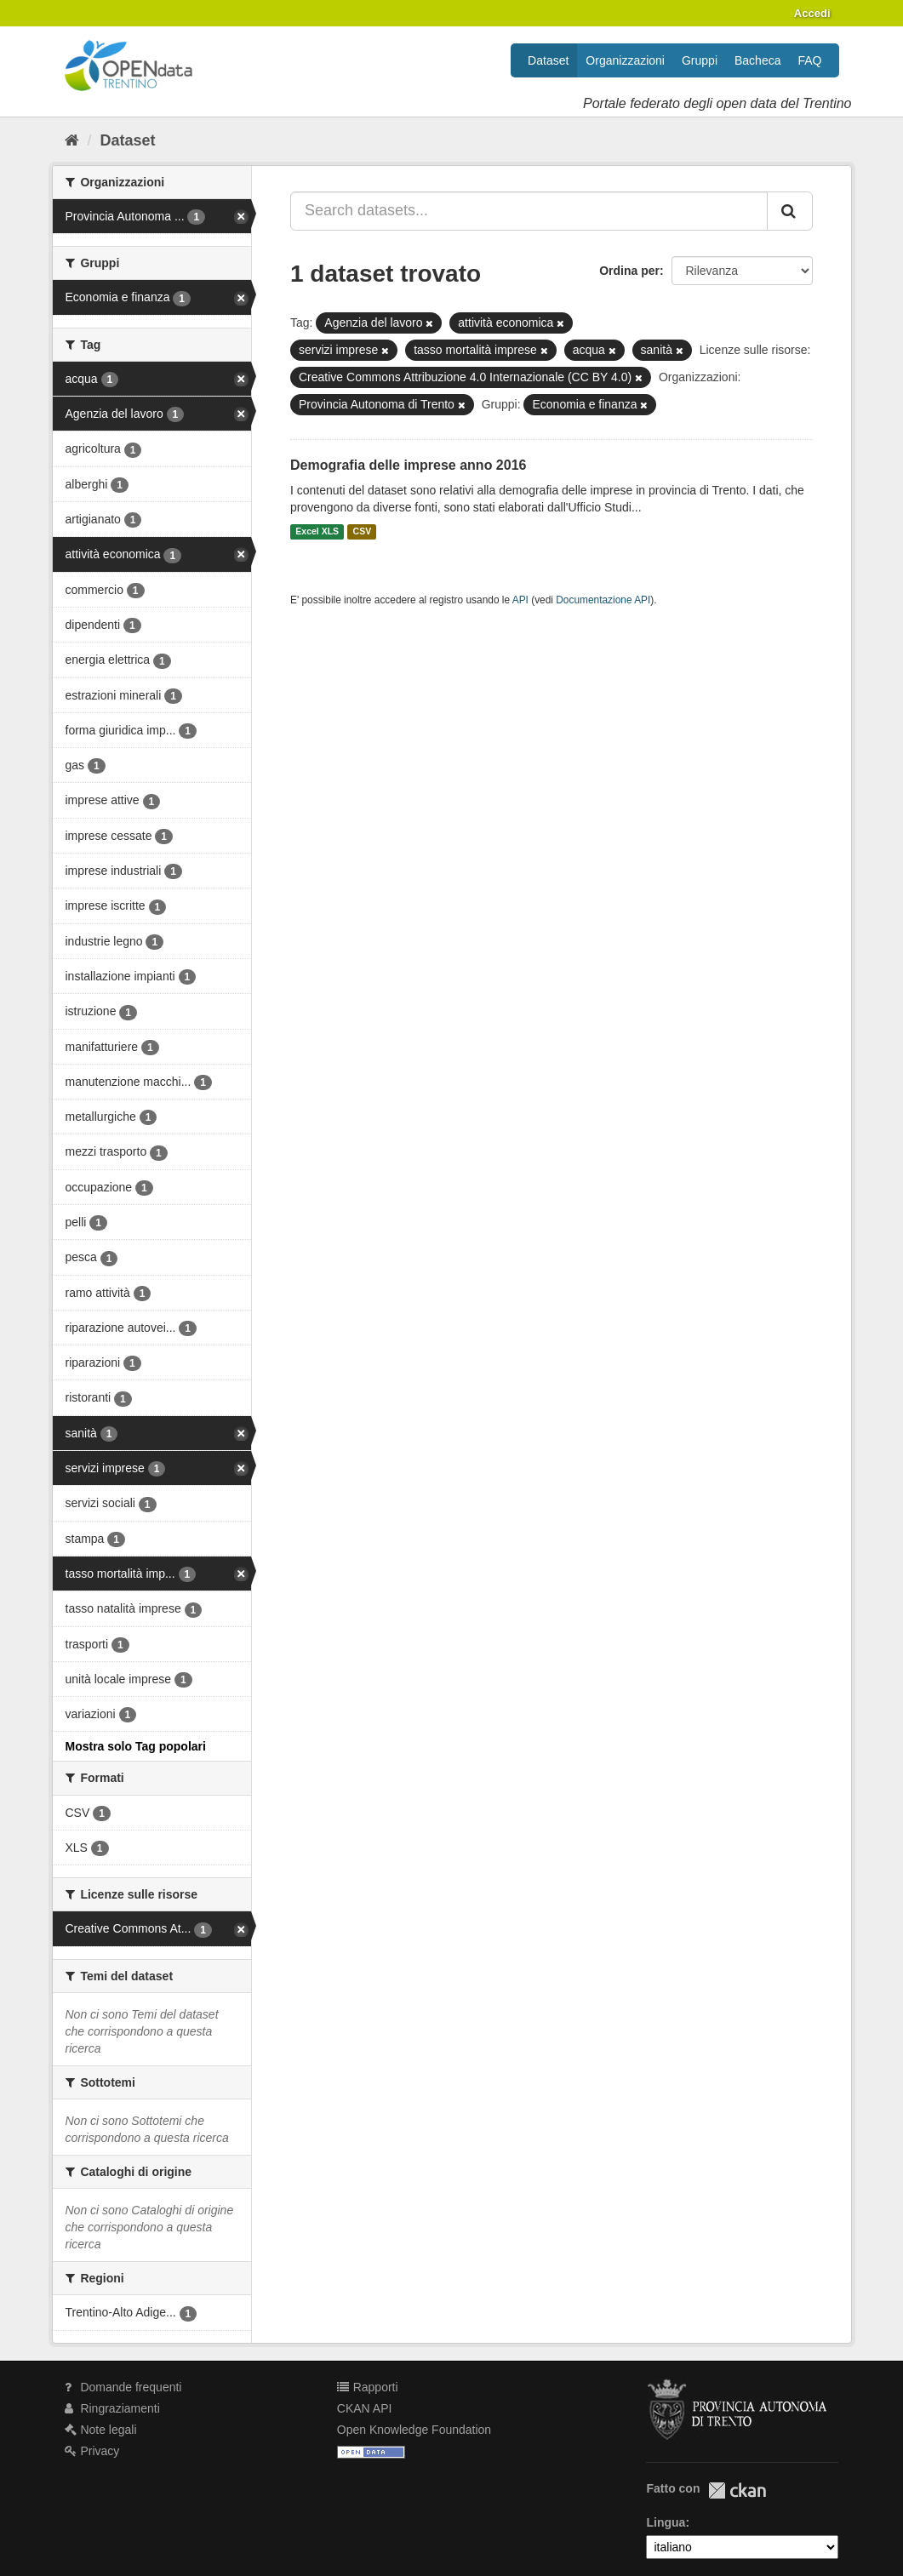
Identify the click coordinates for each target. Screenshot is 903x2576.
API (520, 600)
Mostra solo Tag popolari (136, 1746)
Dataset (548, 60)
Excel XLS (317, 532)
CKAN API (364, 2408)
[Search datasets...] (529, 211)
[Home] (72, 140)
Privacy (92, 2451)
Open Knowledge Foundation (414, 2429)
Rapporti (367, 2387)
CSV (362, 532)
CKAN (737, 2490)
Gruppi (699, 60)
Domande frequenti (123, 2387)
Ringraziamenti (112, 2408)
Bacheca (757, 60)
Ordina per (629, 270)
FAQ (809, 60)
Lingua (665, 2522)
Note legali (101, 2429)
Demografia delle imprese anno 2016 (408, 465)
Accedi (812, 13)
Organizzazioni (625, 60)
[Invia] (790, 211)
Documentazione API (603, 600)
